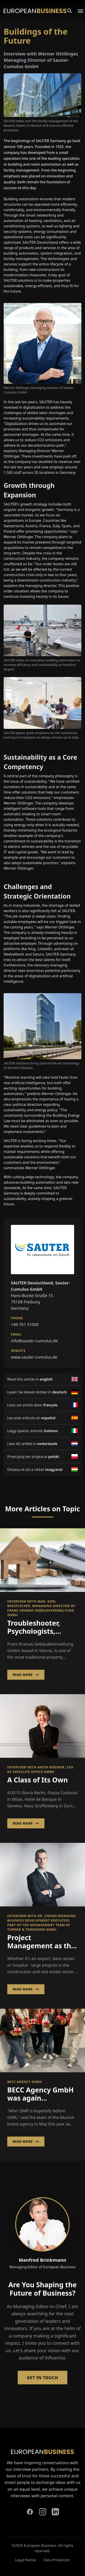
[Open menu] (77, 10)
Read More (26, 1674)
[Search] (69, 11)
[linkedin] (55, 2511)
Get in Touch (42, 2377)
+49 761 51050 (25, 1324)
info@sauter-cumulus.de (34, 1340)
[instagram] (42, 2511)
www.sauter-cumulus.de (34, 1357)
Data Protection (56, 2559)
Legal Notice (25, 2559)
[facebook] (30, 2511)
